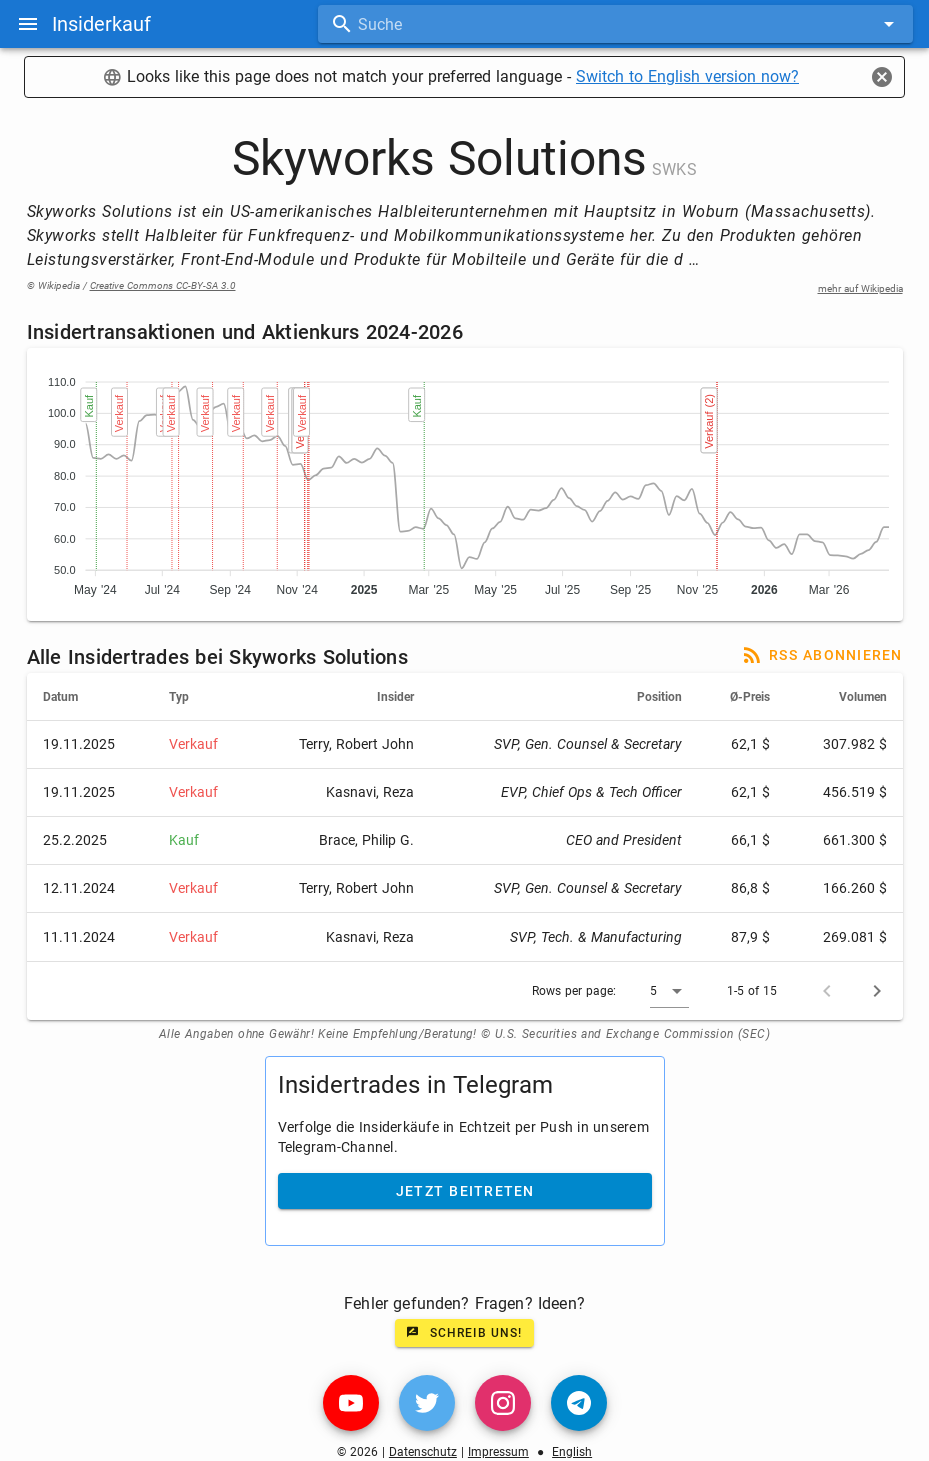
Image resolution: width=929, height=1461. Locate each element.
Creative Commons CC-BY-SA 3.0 (163, 285)
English (572, 1452)
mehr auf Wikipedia (860, 288)
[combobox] (615, 24)
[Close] (882, 77)
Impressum (498, 1452)
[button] (669, 991)
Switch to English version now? (687, 76)
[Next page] (877, 991)
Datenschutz (423, 1452)
